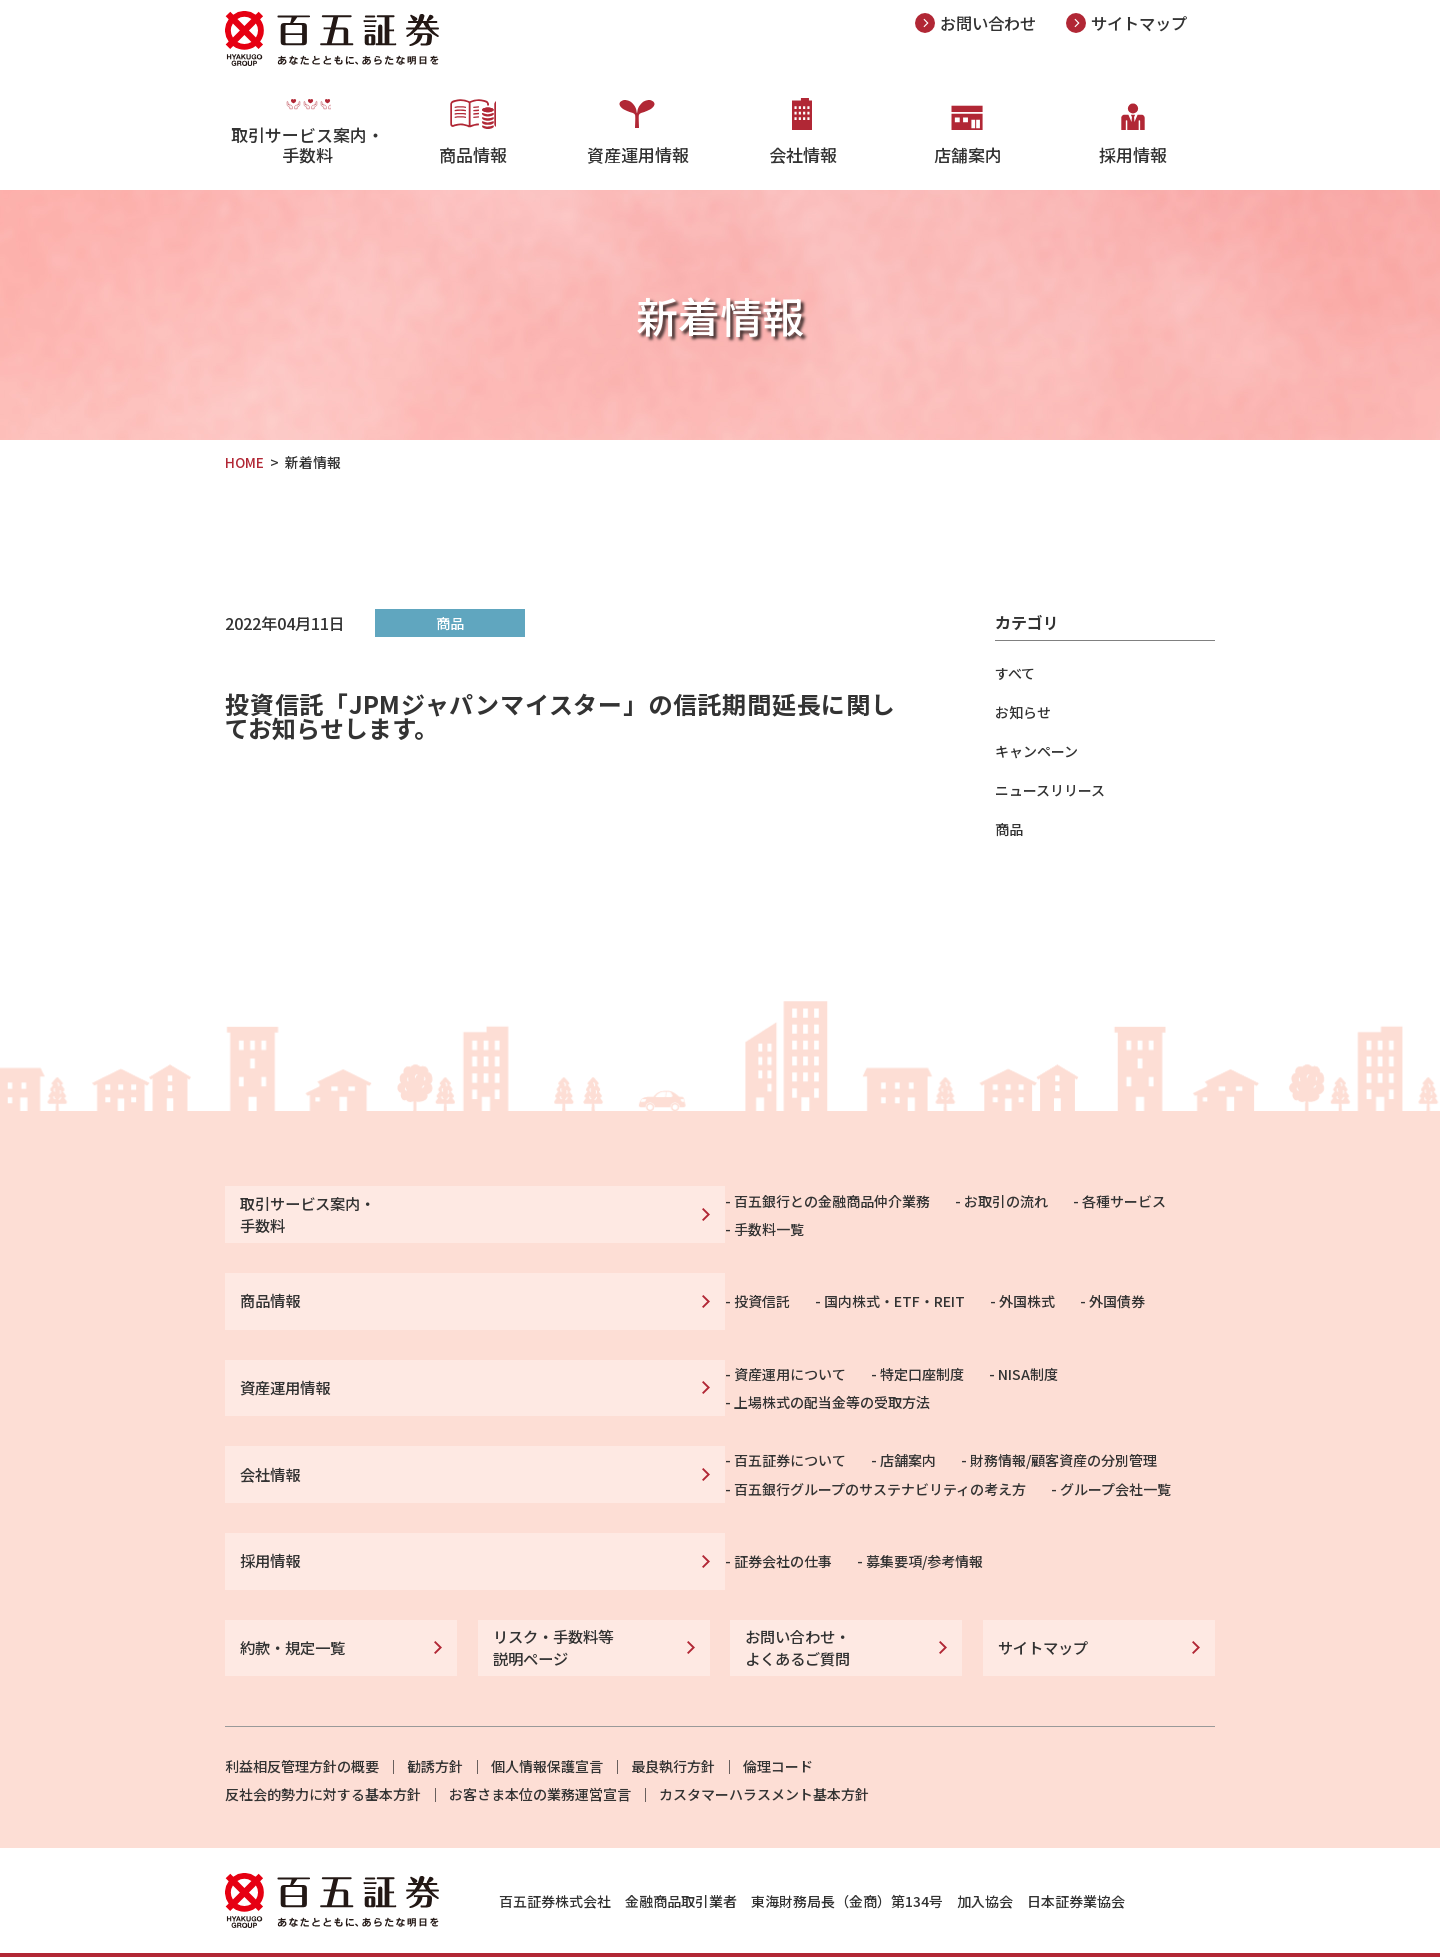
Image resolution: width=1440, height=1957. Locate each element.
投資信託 (515, 1291)
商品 (1009, 829)
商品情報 (473, 149)
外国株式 (780, 1291)
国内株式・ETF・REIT (647, 1291)
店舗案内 (968, 149)
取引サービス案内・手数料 (307, 159)
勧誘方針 (435, 1726)
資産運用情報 (638, 149)
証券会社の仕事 (536, 1531)
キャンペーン (1036, 751)
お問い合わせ (991, 23)
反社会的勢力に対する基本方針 (323, 1754)
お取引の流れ (759, 1211)
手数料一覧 (988, 1211)
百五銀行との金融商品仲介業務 (585, 1211)
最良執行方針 (673, 1726)
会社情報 (803, 149)
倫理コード (778, 1726)
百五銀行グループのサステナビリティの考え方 (633, 1464)
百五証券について (543, 1439)
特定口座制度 (675, 1371)
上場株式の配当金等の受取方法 (943, 1371)
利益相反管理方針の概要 (302, 1726)
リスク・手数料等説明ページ (549, 1611)
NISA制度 (781, 1371)
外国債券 (870, 1291)
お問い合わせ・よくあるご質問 (794, 1611)
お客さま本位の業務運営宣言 (540, 1754)
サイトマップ (1148, 23)
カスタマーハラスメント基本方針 (764, 1754)
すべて (1015, 673)
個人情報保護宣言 (547, 1726)
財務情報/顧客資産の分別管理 (816, 1439)
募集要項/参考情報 (677, 1531)
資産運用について (543, 1371)
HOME (245, 462)
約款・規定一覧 (289, 1611)
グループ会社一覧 (868, 1464)
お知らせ (1023, 712)
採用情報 (1133, 149)
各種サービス (877, 1211)
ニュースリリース (1050, 790)
